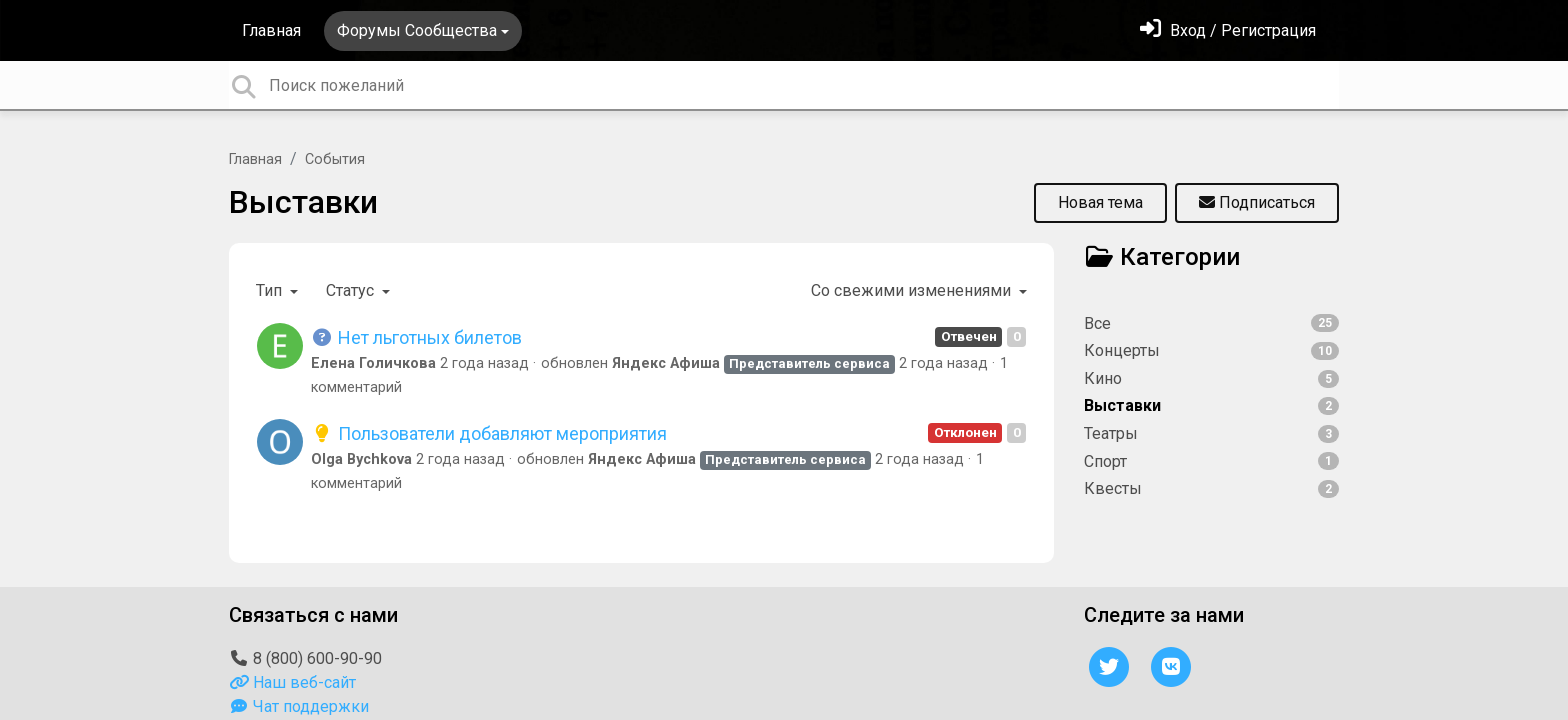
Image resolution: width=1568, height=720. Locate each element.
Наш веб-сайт (292, 682)
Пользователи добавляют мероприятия (489, 433)
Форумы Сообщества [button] (417, 30)
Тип (271, 290)
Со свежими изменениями (913, 290)
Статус (352, 290)
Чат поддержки (299, 706)
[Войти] (1228, 30)
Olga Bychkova (361, 459)
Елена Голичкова (373, 363)
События (335, 159)
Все (1211, 323)
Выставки (303, 202)
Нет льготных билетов (416, 337)
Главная (271, 30)
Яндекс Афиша (666, 363)
